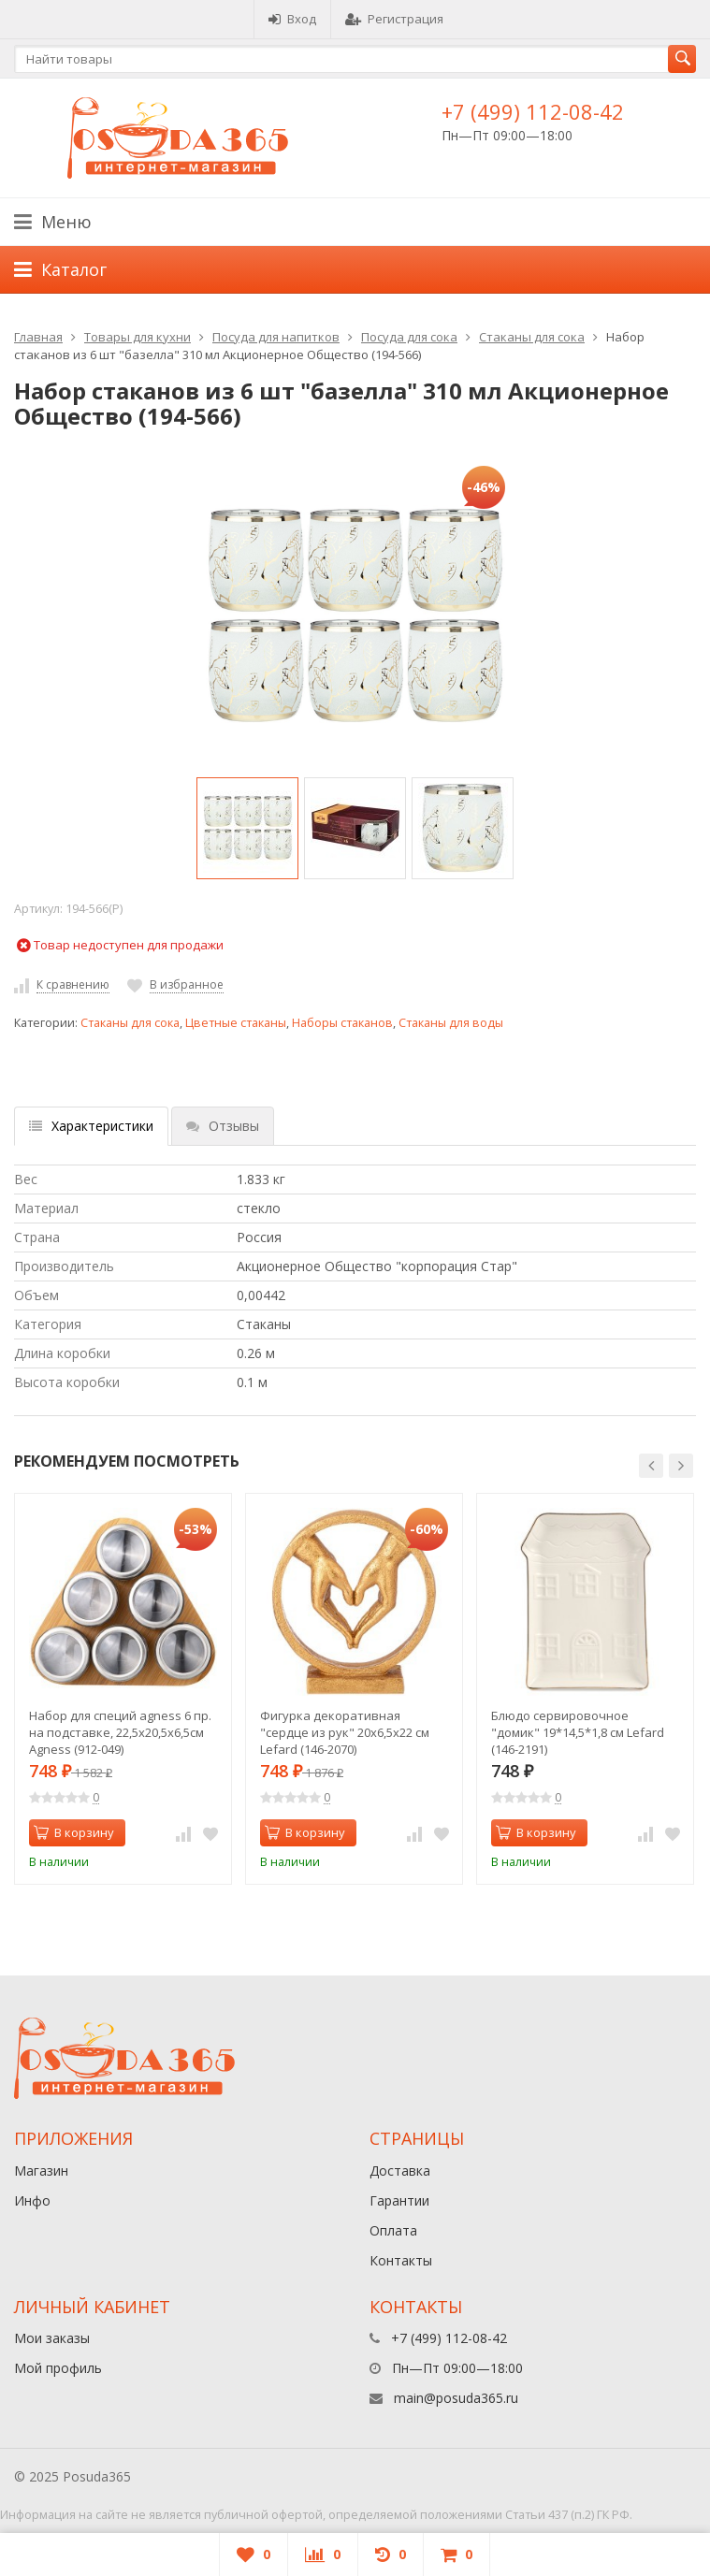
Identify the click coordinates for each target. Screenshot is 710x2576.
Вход (292, 18)
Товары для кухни (137, 336)
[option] (247, 828)
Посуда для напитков (276, 336)
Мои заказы (52, 2338)
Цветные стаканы (235, 1023)
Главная (38, 336)
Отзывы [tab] (222, 1126)
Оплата (393, 2230)
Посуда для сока (409, 336)
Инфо (32, 2200)
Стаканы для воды (450, 1023)
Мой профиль (58, 2368)
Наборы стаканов (342, 1023)
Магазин (41, 2170)
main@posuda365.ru (456, 2398)
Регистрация (394, 18)
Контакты (400, 2260)
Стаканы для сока (532, 336)
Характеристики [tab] (91, 1126)
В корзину (74, 1832)
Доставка (399, 2170)
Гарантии (399, 2200)
